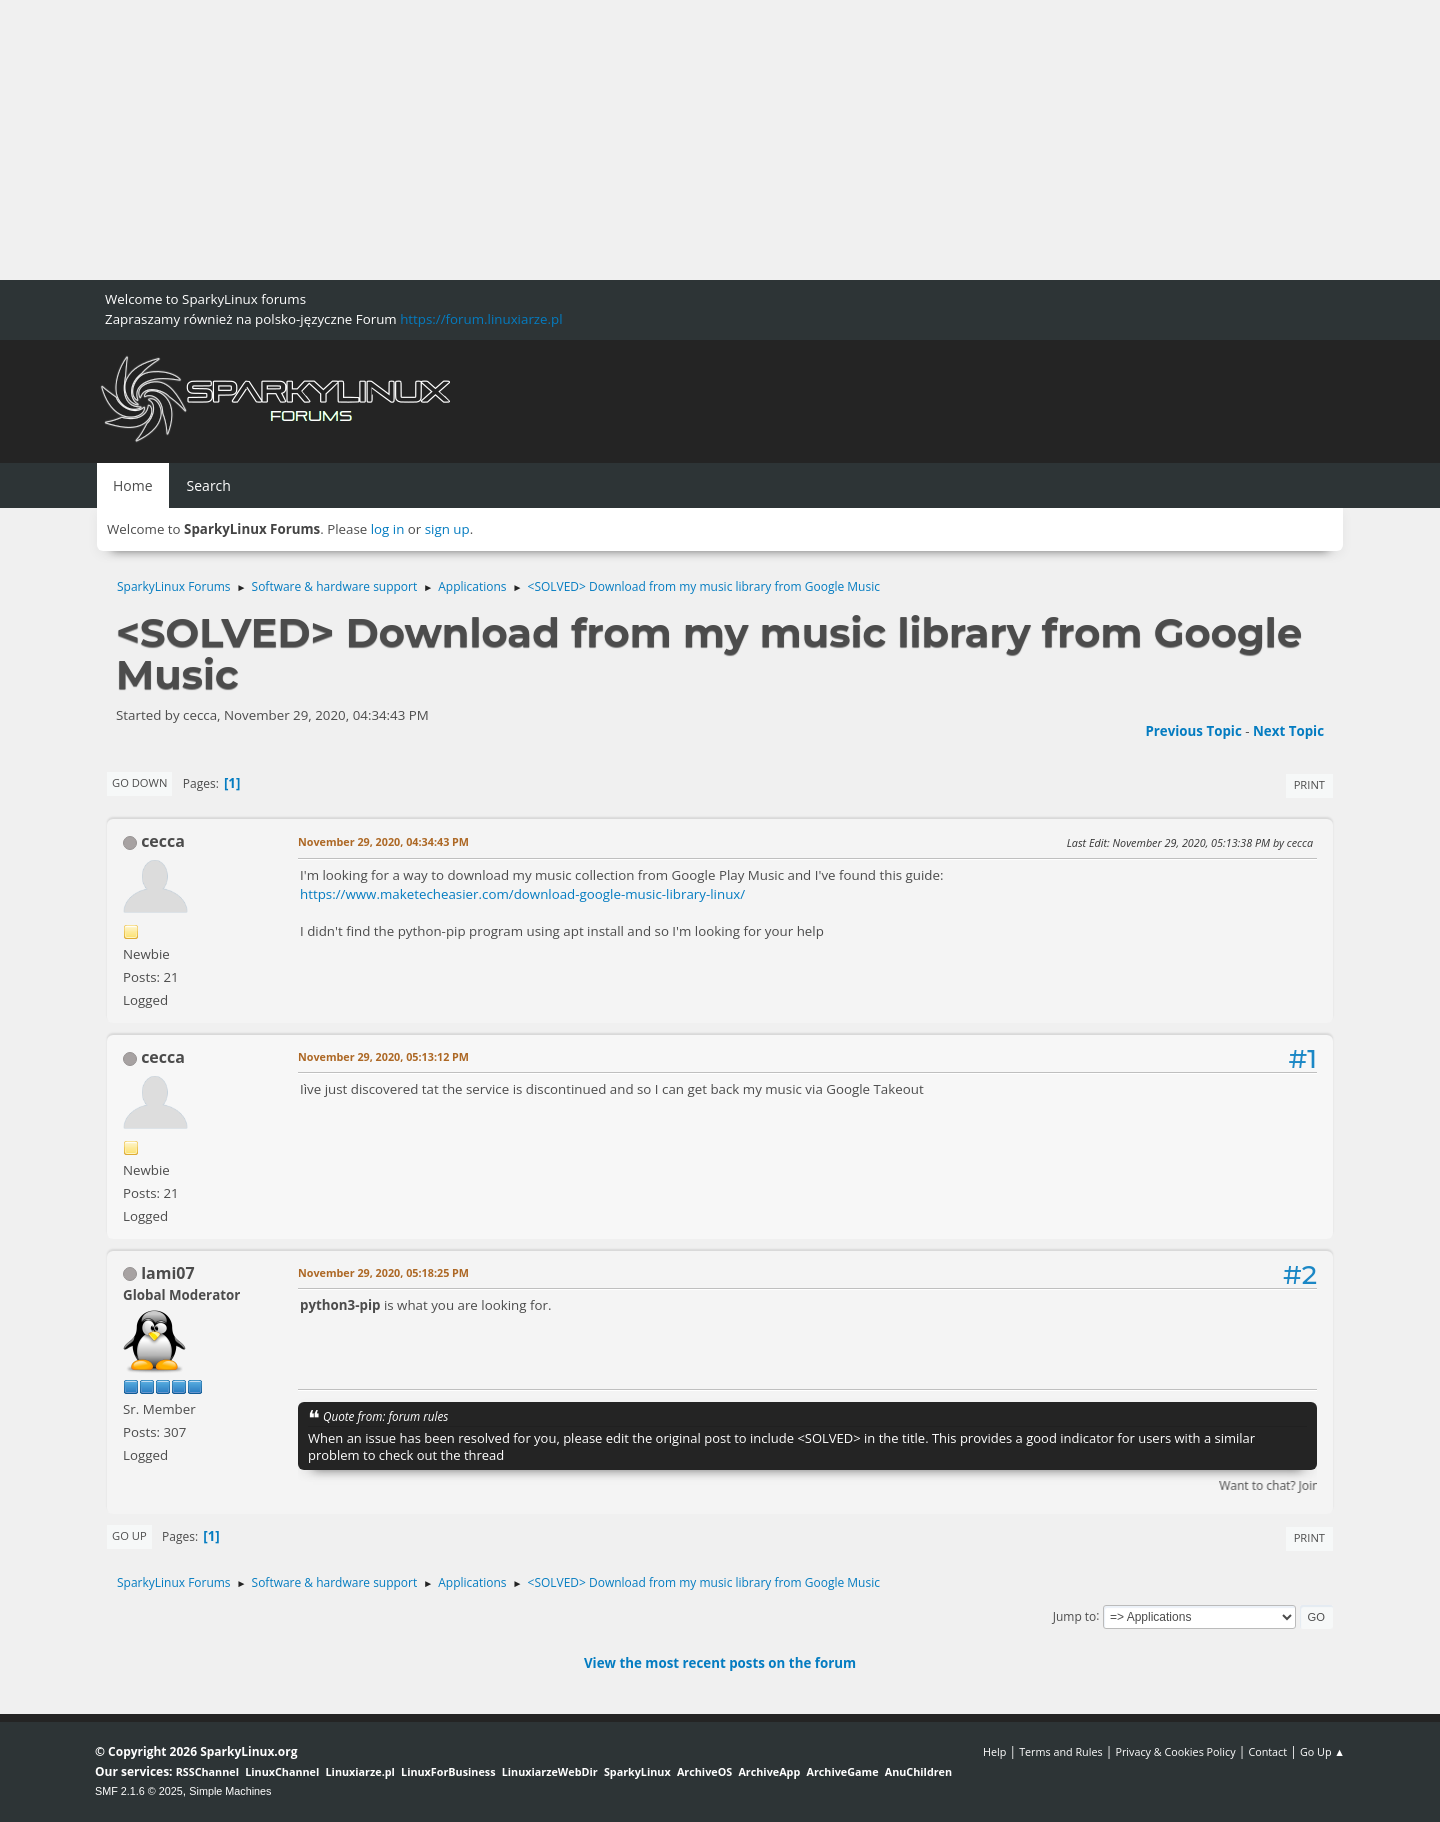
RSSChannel (207, 1771)
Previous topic (1193, 731)
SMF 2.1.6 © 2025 (139, 1791)
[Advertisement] (600, 140)
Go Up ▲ (1322, 1751)
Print (1309, 784)
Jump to (1075, 1615)
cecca (163, 841)
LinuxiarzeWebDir (550, 1771)
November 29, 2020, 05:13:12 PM (383, 1056)
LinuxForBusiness (448, 1771)
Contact (1267, 1751)
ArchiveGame (842, 1771)
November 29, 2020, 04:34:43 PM (383, 841)
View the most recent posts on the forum (720, 1663)
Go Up (129, 1535)
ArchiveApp (769, 1771)
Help (994, 1751)
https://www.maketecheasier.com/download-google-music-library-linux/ (522, 894)
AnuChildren (918, 1771)
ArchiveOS (704, 1771)
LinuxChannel (282, 1771)
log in (388, 529)
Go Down (139, 782)
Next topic (1288, 731)
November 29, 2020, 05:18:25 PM (383, 1272)
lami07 (167, 1273)
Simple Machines (230, 1791)
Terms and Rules (1061, 1751)
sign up (447, 529)
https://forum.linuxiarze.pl (481, 319)
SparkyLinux (637, 1771)
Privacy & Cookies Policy (1175, 1751)
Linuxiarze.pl (360, 1771)
